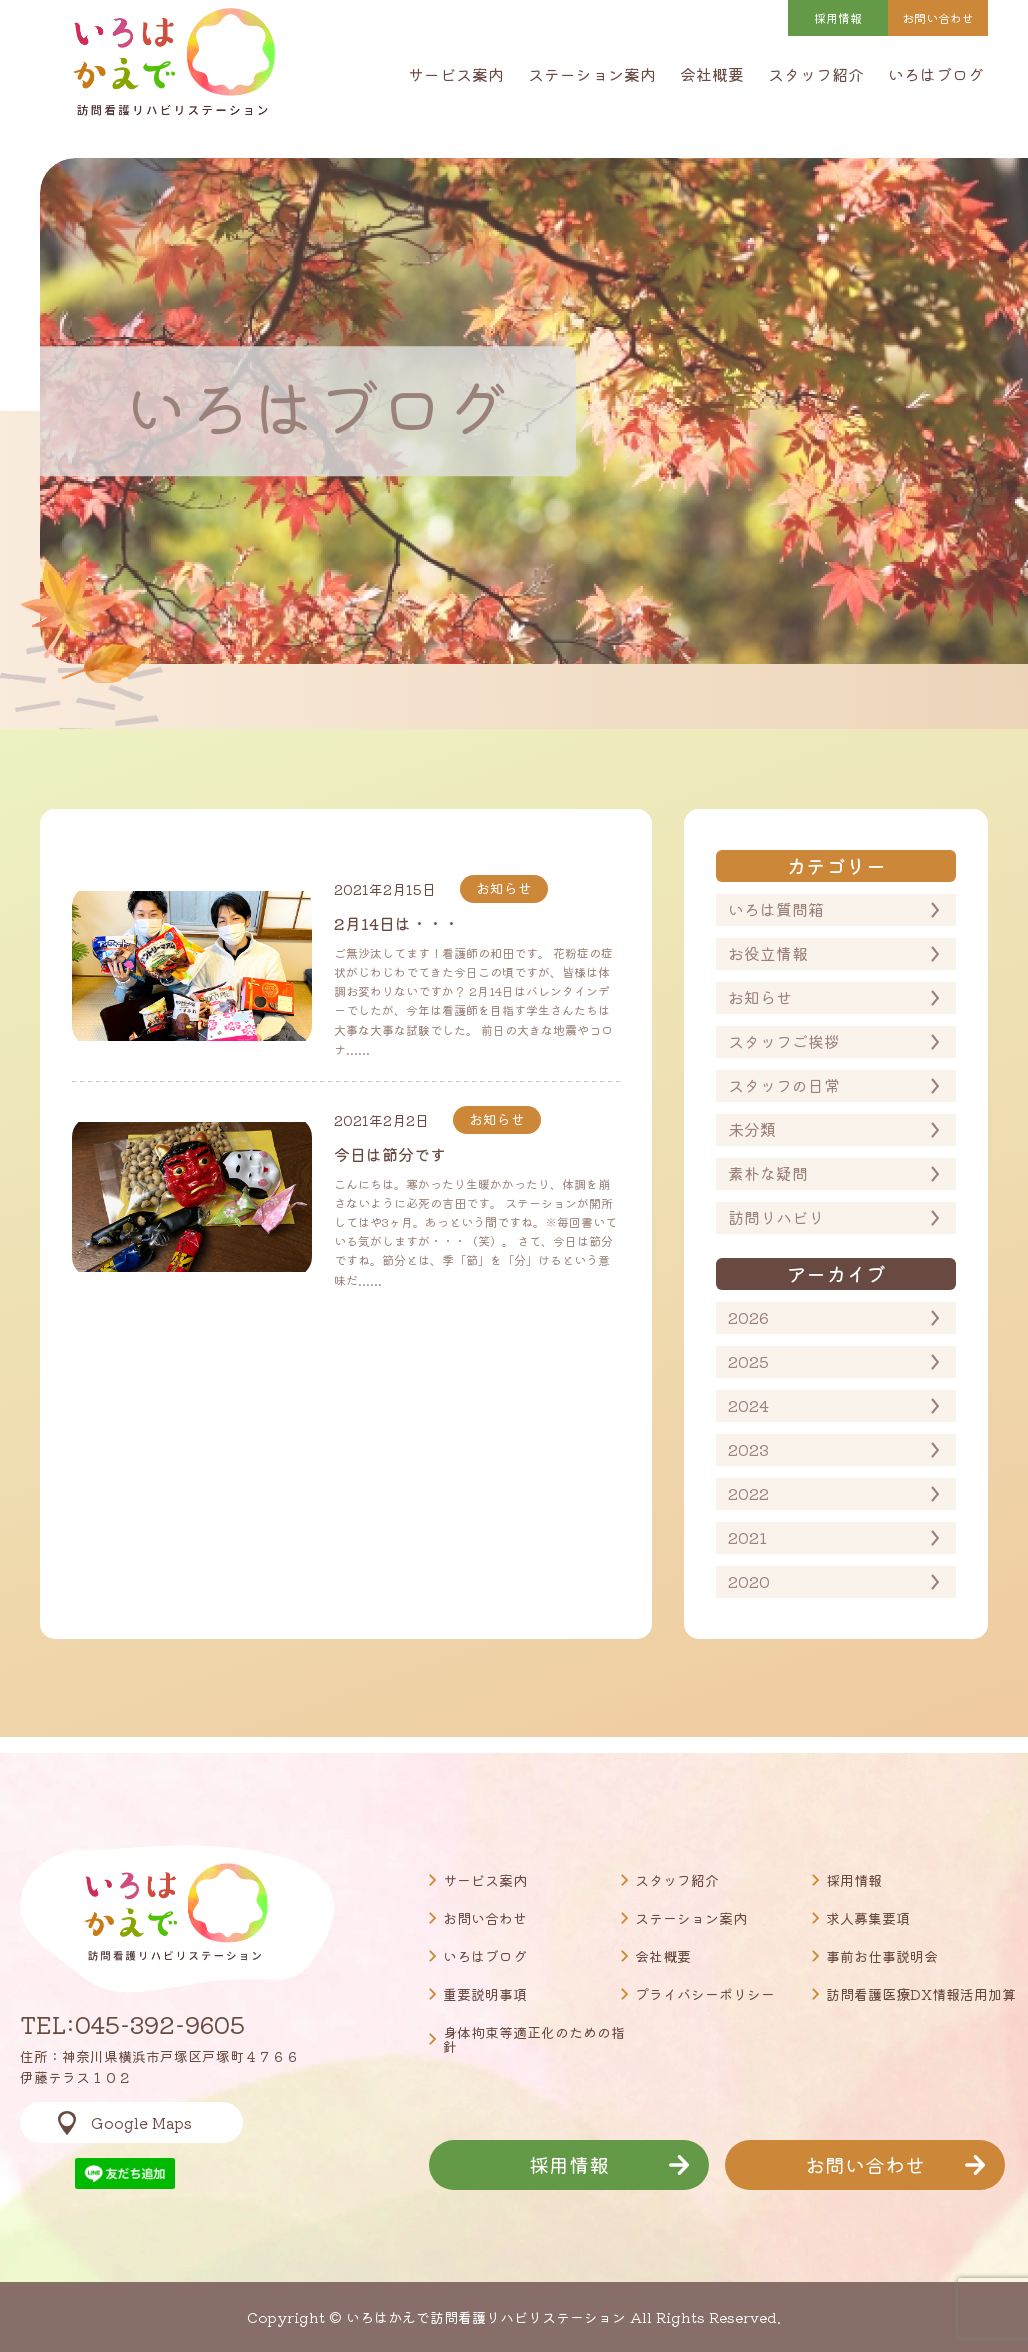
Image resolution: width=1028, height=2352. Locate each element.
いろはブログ (936, 74)
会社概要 (712, 74)
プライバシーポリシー (705, 1994)
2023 (748, 1449)
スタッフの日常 (784, 1085)
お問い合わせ (485, 1918)
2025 (748, 1361)
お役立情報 (768, 953)
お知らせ (760, 997)
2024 (748, 1405)
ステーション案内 (592, 74)
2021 (747, 1537)
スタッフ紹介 (816, 74)
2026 (748, 1317)
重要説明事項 (485, 1994)
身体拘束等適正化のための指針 (534, 2039)
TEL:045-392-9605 (132, 2024)
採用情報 (838, 17)
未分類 (752, 1129)
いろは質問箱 (776, 909)
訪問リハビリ (776, 1217)
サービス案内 (456, 74)
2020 (749, 1581)
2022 (748, 1493)
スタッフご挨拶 (784, 1041)
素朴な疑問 (768, 1173)
